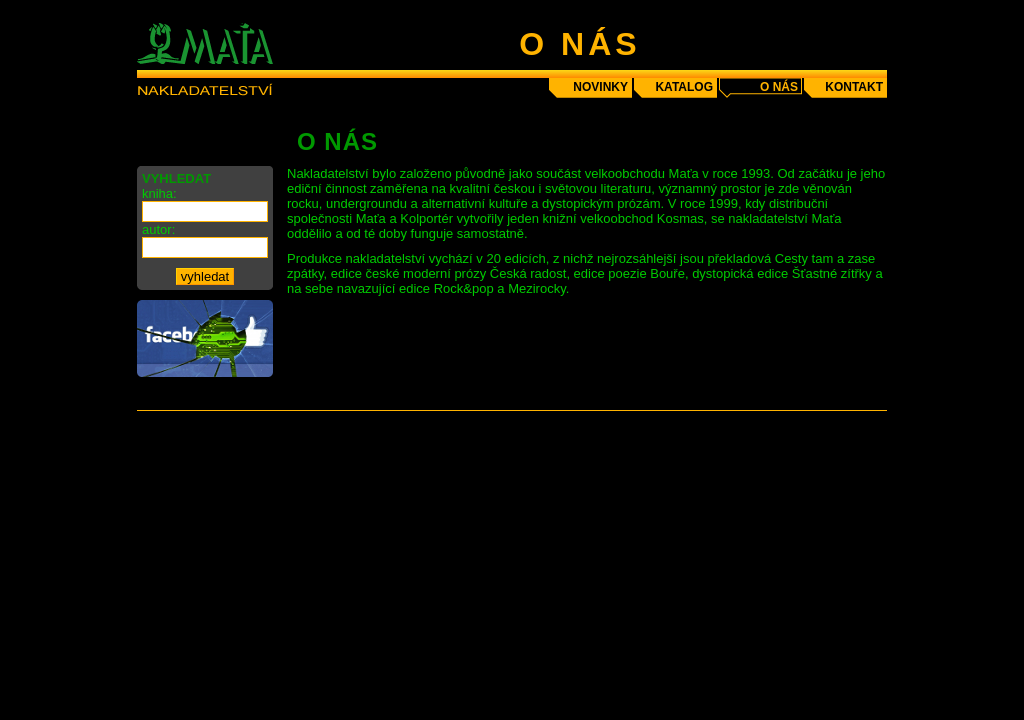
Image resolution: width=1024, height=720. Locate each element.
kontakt (854, 87)
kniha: (159, 193)
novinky (600, 87)
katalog (684, 87)
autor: (158, 229)
